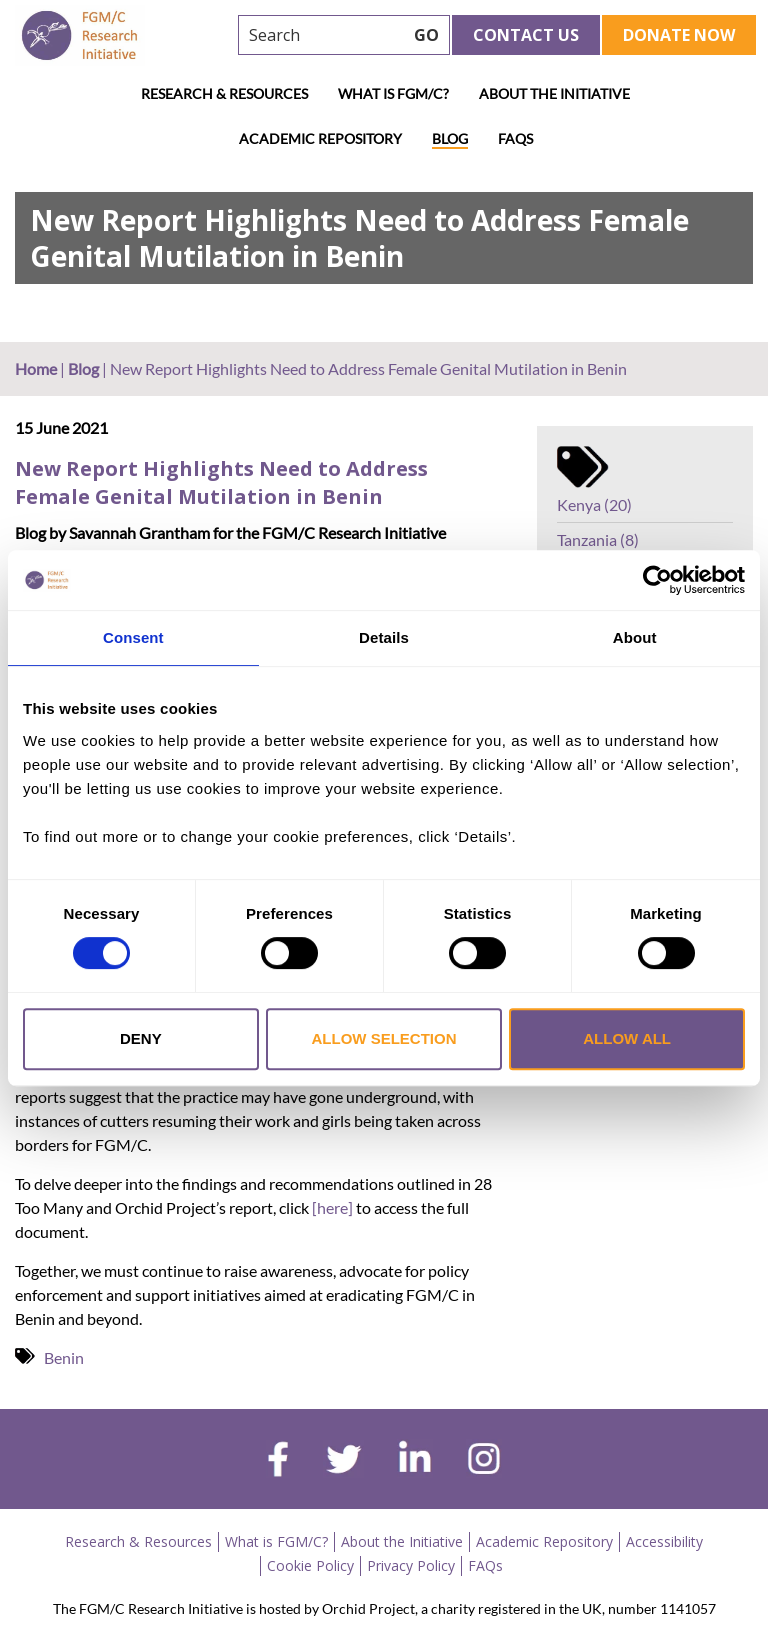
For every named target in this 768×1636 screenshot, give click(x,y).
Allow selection (383, 1038)
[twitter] (343, 1462)
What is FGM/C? (393, 93)
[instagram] (484, 1461)
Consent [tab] (133, 637)
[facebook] (278, 1462)
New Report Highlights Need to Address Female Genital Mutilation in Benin (221, 482)
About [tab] (635, 637)
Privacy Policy (411, 1565)
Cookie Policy (310, 1565)
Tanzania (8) (598, 539)
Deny (141, 1038)
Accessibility (664, 1541)
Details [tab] (384, 637)
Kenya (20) (594, 504)
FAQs (515, 138)
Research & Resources (224, 93)
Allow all (627, 1038)
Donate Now (679, 35)
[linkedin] (415, 1461)
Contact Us (526, 35)
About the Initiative (554, 93)
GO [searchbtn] (426, 35)
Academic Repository (320, 138)
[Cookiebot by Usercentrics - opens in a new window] (657, 580)
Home (36, 368)
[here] (331, 1207)
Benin (64, 1357)
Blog (450, 138)
